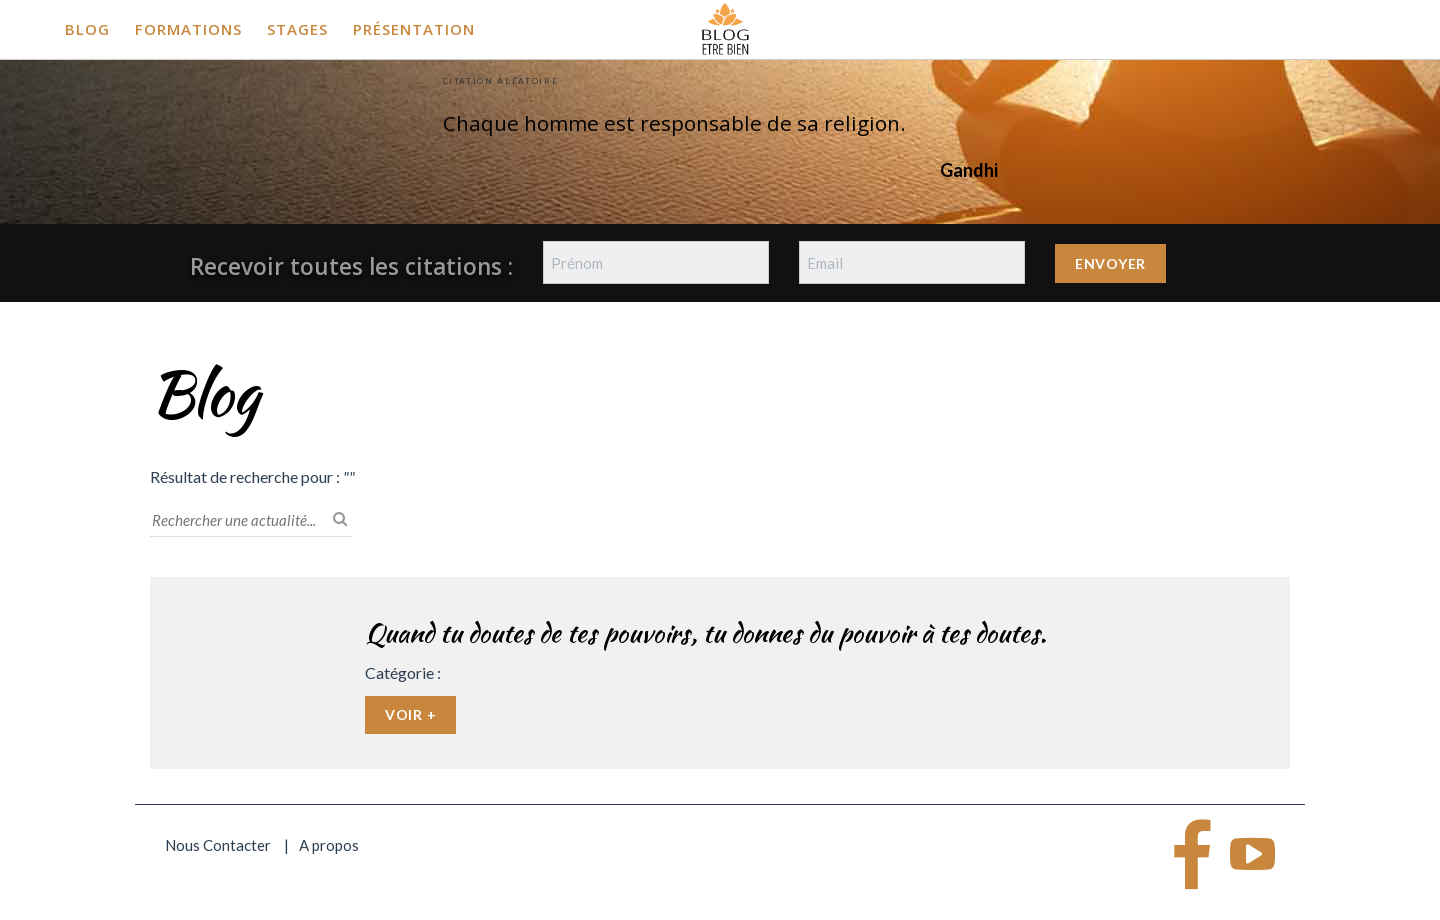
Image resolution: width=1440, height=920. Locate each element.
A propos (329, 845)
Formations (188, 29)
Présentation (414, 29)
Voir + (410, 714)
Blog (87, 29)
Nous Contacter (218, 845)
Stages (297, 29)
